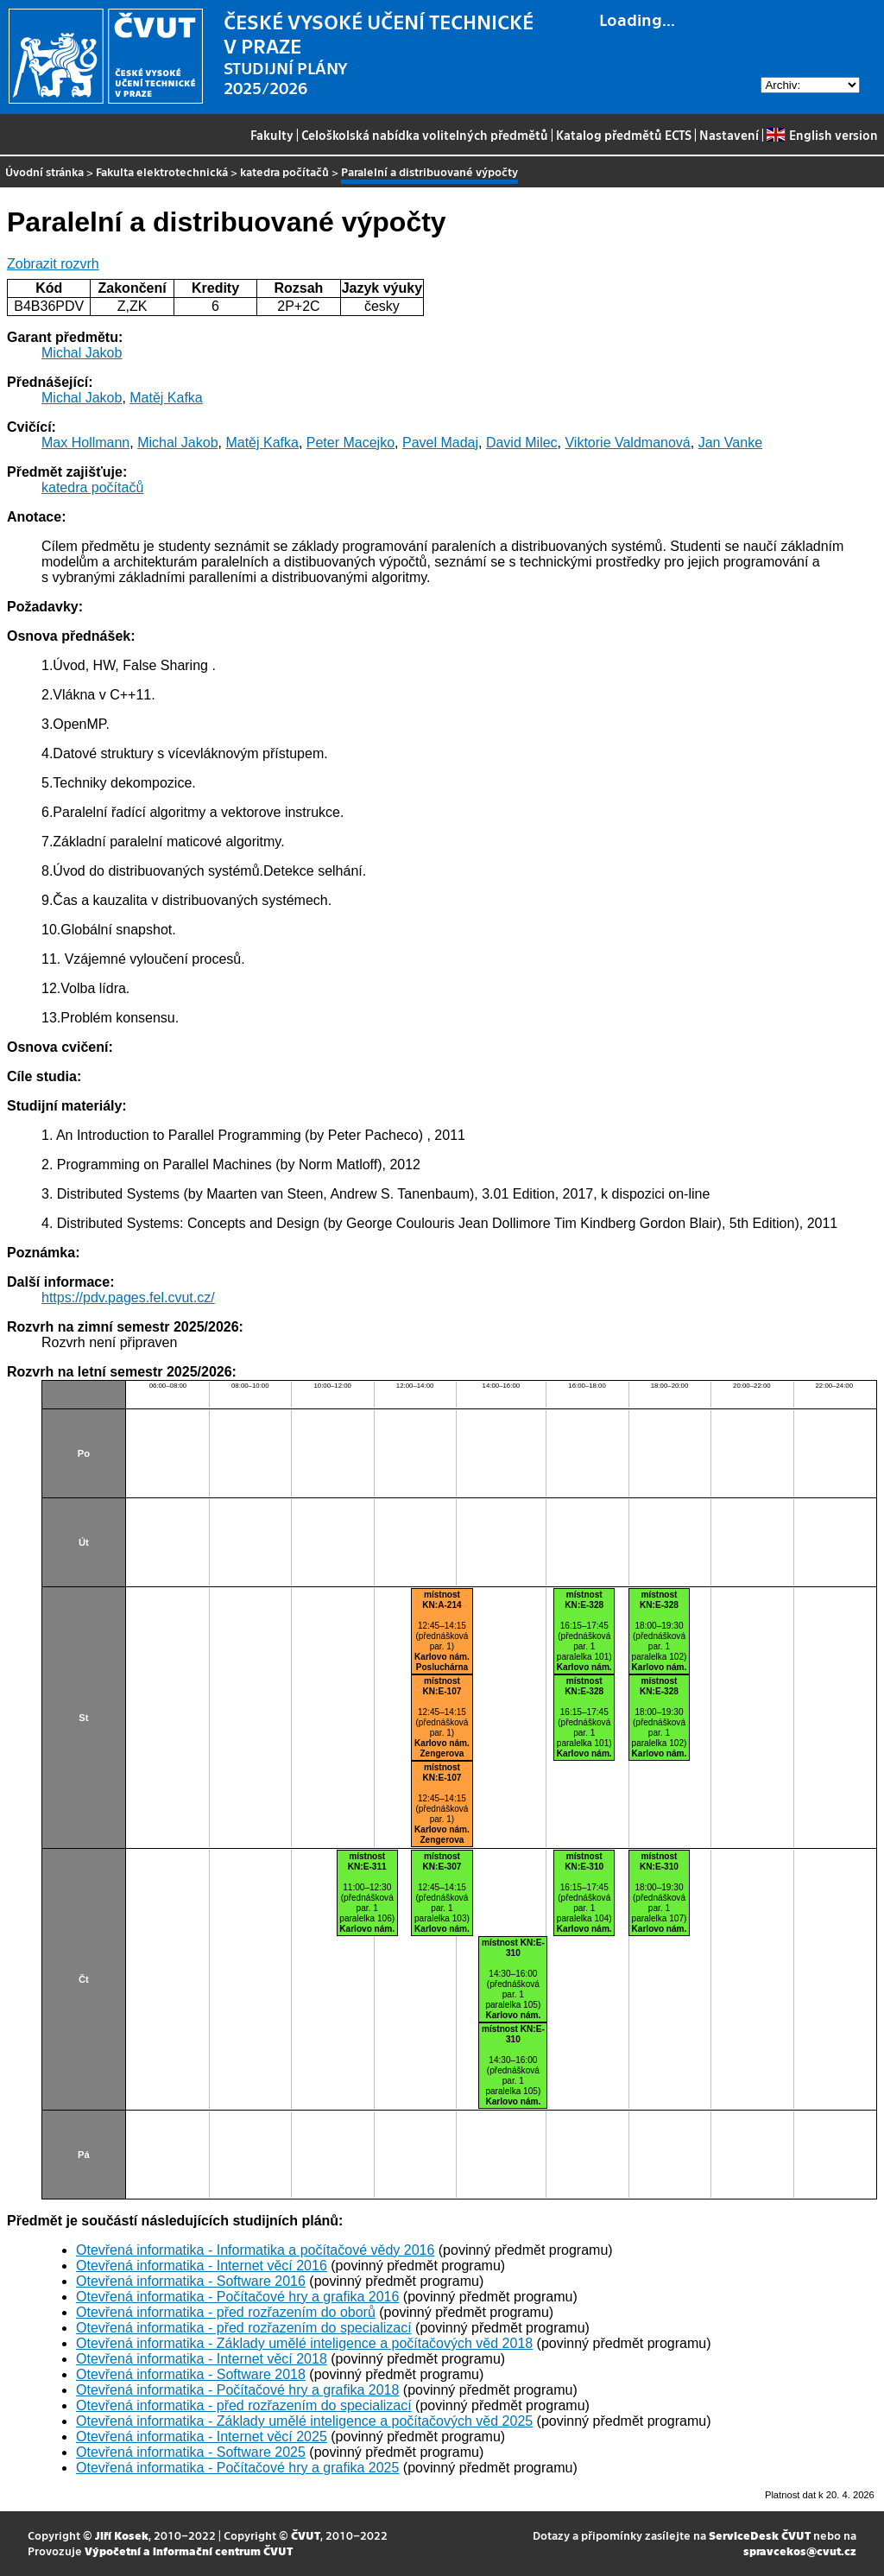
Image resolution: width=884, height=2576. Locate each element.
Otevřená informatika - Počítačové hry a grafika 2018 (237, 2390)
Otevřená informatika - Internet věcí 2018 (201, 2358)
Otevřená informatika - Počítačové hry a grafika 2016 (237, 2296)
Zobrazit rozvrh (53, 263)
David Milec (522, 442)
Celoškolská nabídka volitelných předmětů (424, 134)
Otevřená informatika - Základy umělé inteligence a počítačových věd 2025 (304, 2421)
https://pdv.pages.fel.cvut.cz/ (128, 1297)
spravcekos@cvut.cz (799, 2550)
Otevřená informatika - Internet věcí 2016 (201, 2265)
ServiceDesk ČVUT (760, 2535)
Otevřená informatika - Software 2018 (191, 2374)
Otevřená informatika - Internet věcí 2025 (201, 2436)
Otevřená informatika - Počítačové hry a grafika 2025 (237, 2467)
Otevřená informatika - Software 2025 (191, 2452)
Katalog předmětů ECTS (623, 134)
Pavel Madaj (440, 442)
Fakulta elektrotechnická (162, 171)
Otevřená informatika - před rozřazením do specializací (244, 2327)
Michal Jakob (81, 352)
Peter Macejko (350, 442)
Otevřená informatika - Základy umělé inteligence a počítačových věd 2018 (304, 2343)
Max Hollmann (85, 442)
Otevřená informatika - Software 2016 (191, 2281)
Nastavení (729, 134)
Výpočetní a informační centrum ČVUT (189, 2550)
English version (822, 134)
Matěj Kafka (165, 397)
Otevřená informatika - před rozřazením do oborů (226, 2312)
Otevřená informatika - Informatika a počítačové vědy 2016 (255, 2250)
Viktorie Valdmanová (627, 442)
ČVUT (305, 2535)
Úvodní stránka (44, 171)
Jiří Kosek (121, 2535)
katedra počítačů (284, 171)
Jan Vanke (730, 442)
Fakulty (272, 134)
